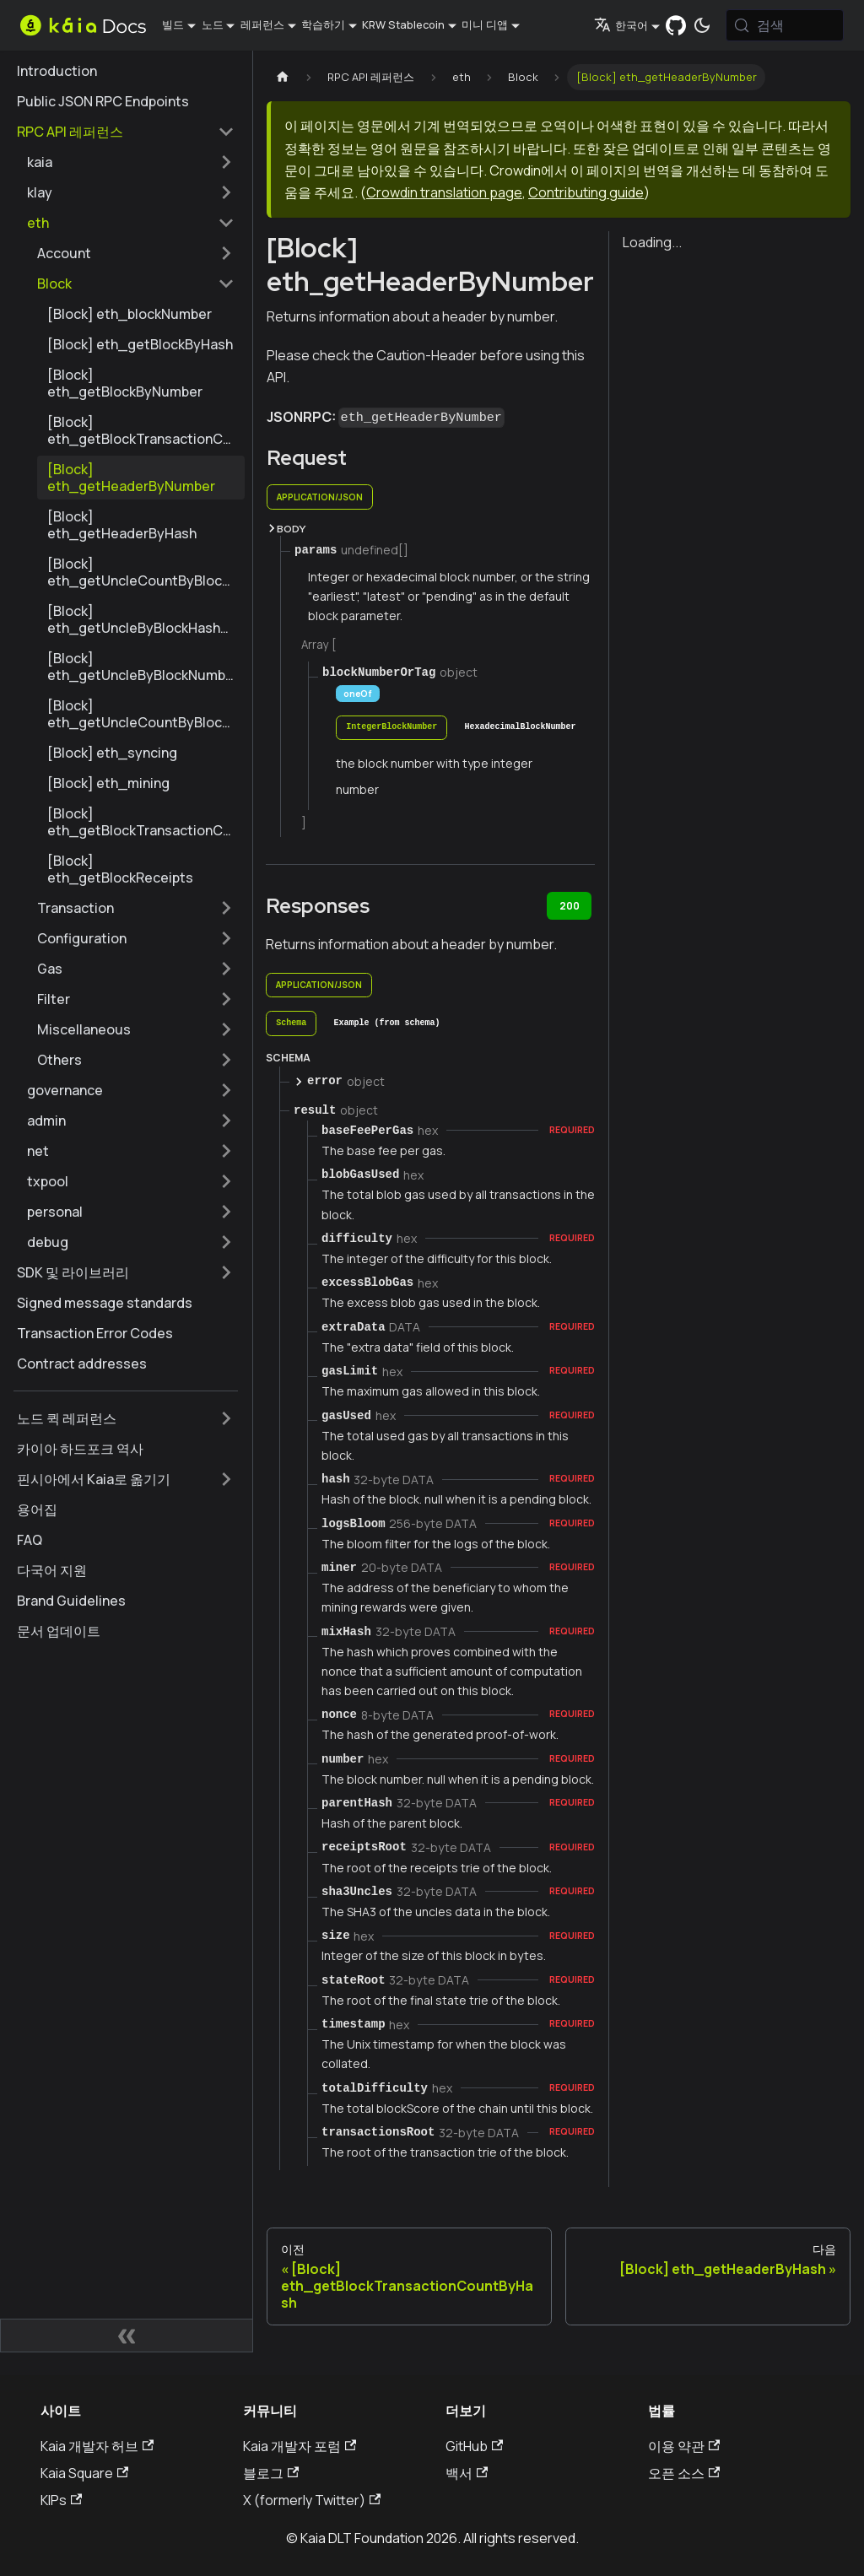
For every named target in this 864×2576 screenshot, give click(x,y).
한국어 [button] (621, 25)
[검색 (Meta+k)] (785, 25)
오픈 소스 (684, 2473)
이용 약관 (684, 2446)
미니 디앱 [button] (485, 24)
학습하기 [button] (323, 24)
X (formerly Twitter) (312, 2500)
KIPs (61, 2500)
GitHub (474, 2446)
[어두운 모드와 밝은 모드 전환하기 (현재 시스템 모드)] (702, 25)
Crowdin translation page (444, 192)
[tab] (391, 728)
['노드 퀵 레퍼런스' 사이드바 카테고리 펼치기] (226, 1418)
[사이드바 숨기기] (126, 2335)
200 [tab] (569, 906)
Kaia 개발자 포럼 (299, 2446)
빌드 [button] (173, 24)
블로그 (271, 2473)
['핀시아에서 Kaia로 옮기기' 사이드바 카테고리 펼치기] (226, 1479)
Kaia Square (84, 2473)
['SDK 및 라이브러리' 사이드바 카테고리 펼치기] (226, 1272)
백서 (467, 2473)
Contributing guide (586, 192)
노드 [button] (213, 24)
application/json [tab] (320, 497)
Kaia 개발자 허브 (97, 2446)
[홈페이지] (283, 77)
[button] (131, 162)
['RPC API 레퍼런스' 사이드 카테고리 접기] (226, 131)
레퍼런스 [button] (262, 24)
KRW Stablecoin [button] (403, 24)
